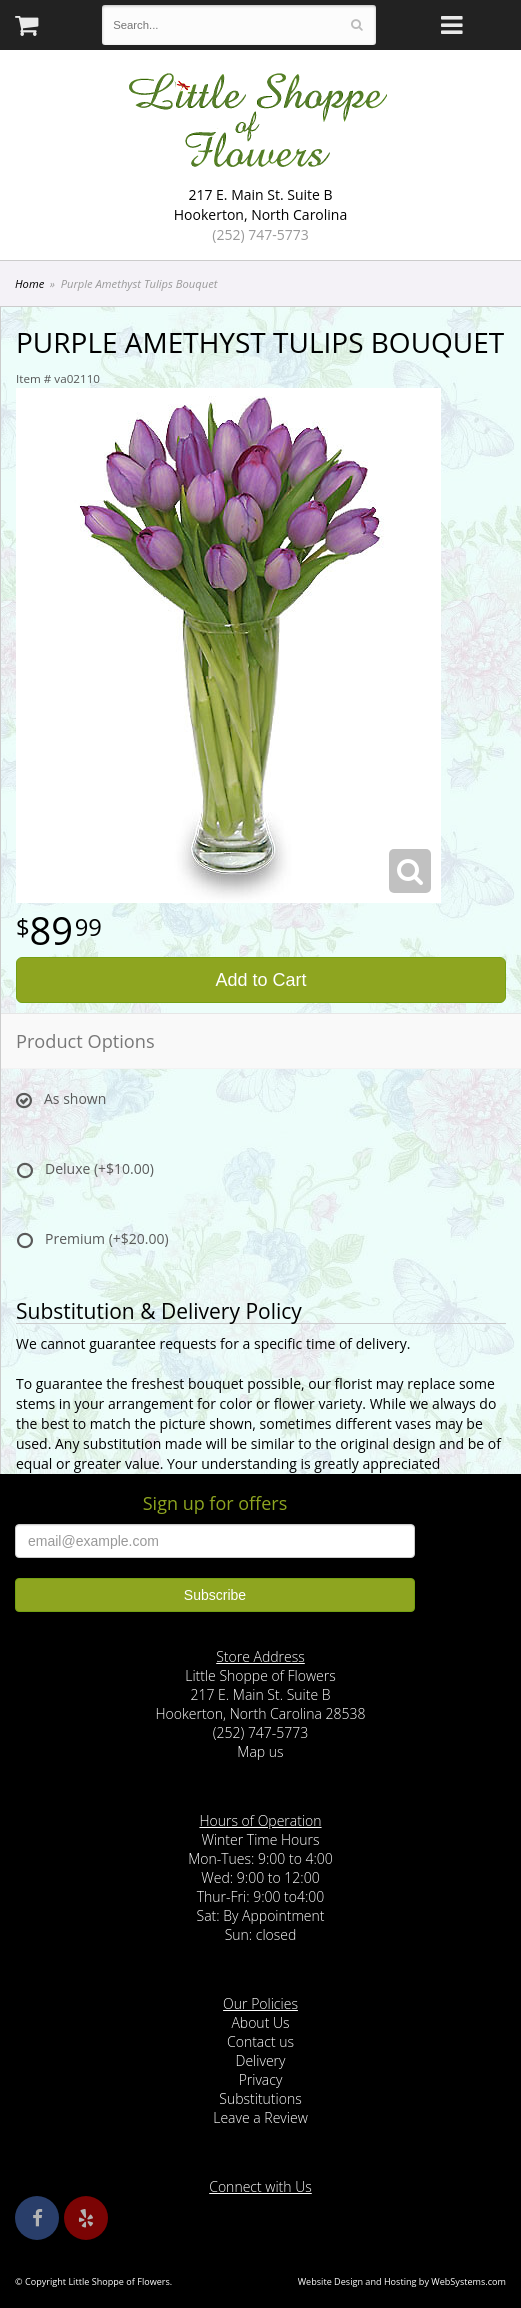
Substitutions (260, 2098)
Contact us (260, 2041)
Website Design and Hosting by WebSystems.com (402, 2281)
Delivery (261, 2060)
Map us (260, 1751)
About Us (260, 2022)
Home (29, 283)
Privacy (261, 2079)
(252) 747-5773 (260, 234)
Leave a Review (260, 2117)
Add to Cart (260, 980)
